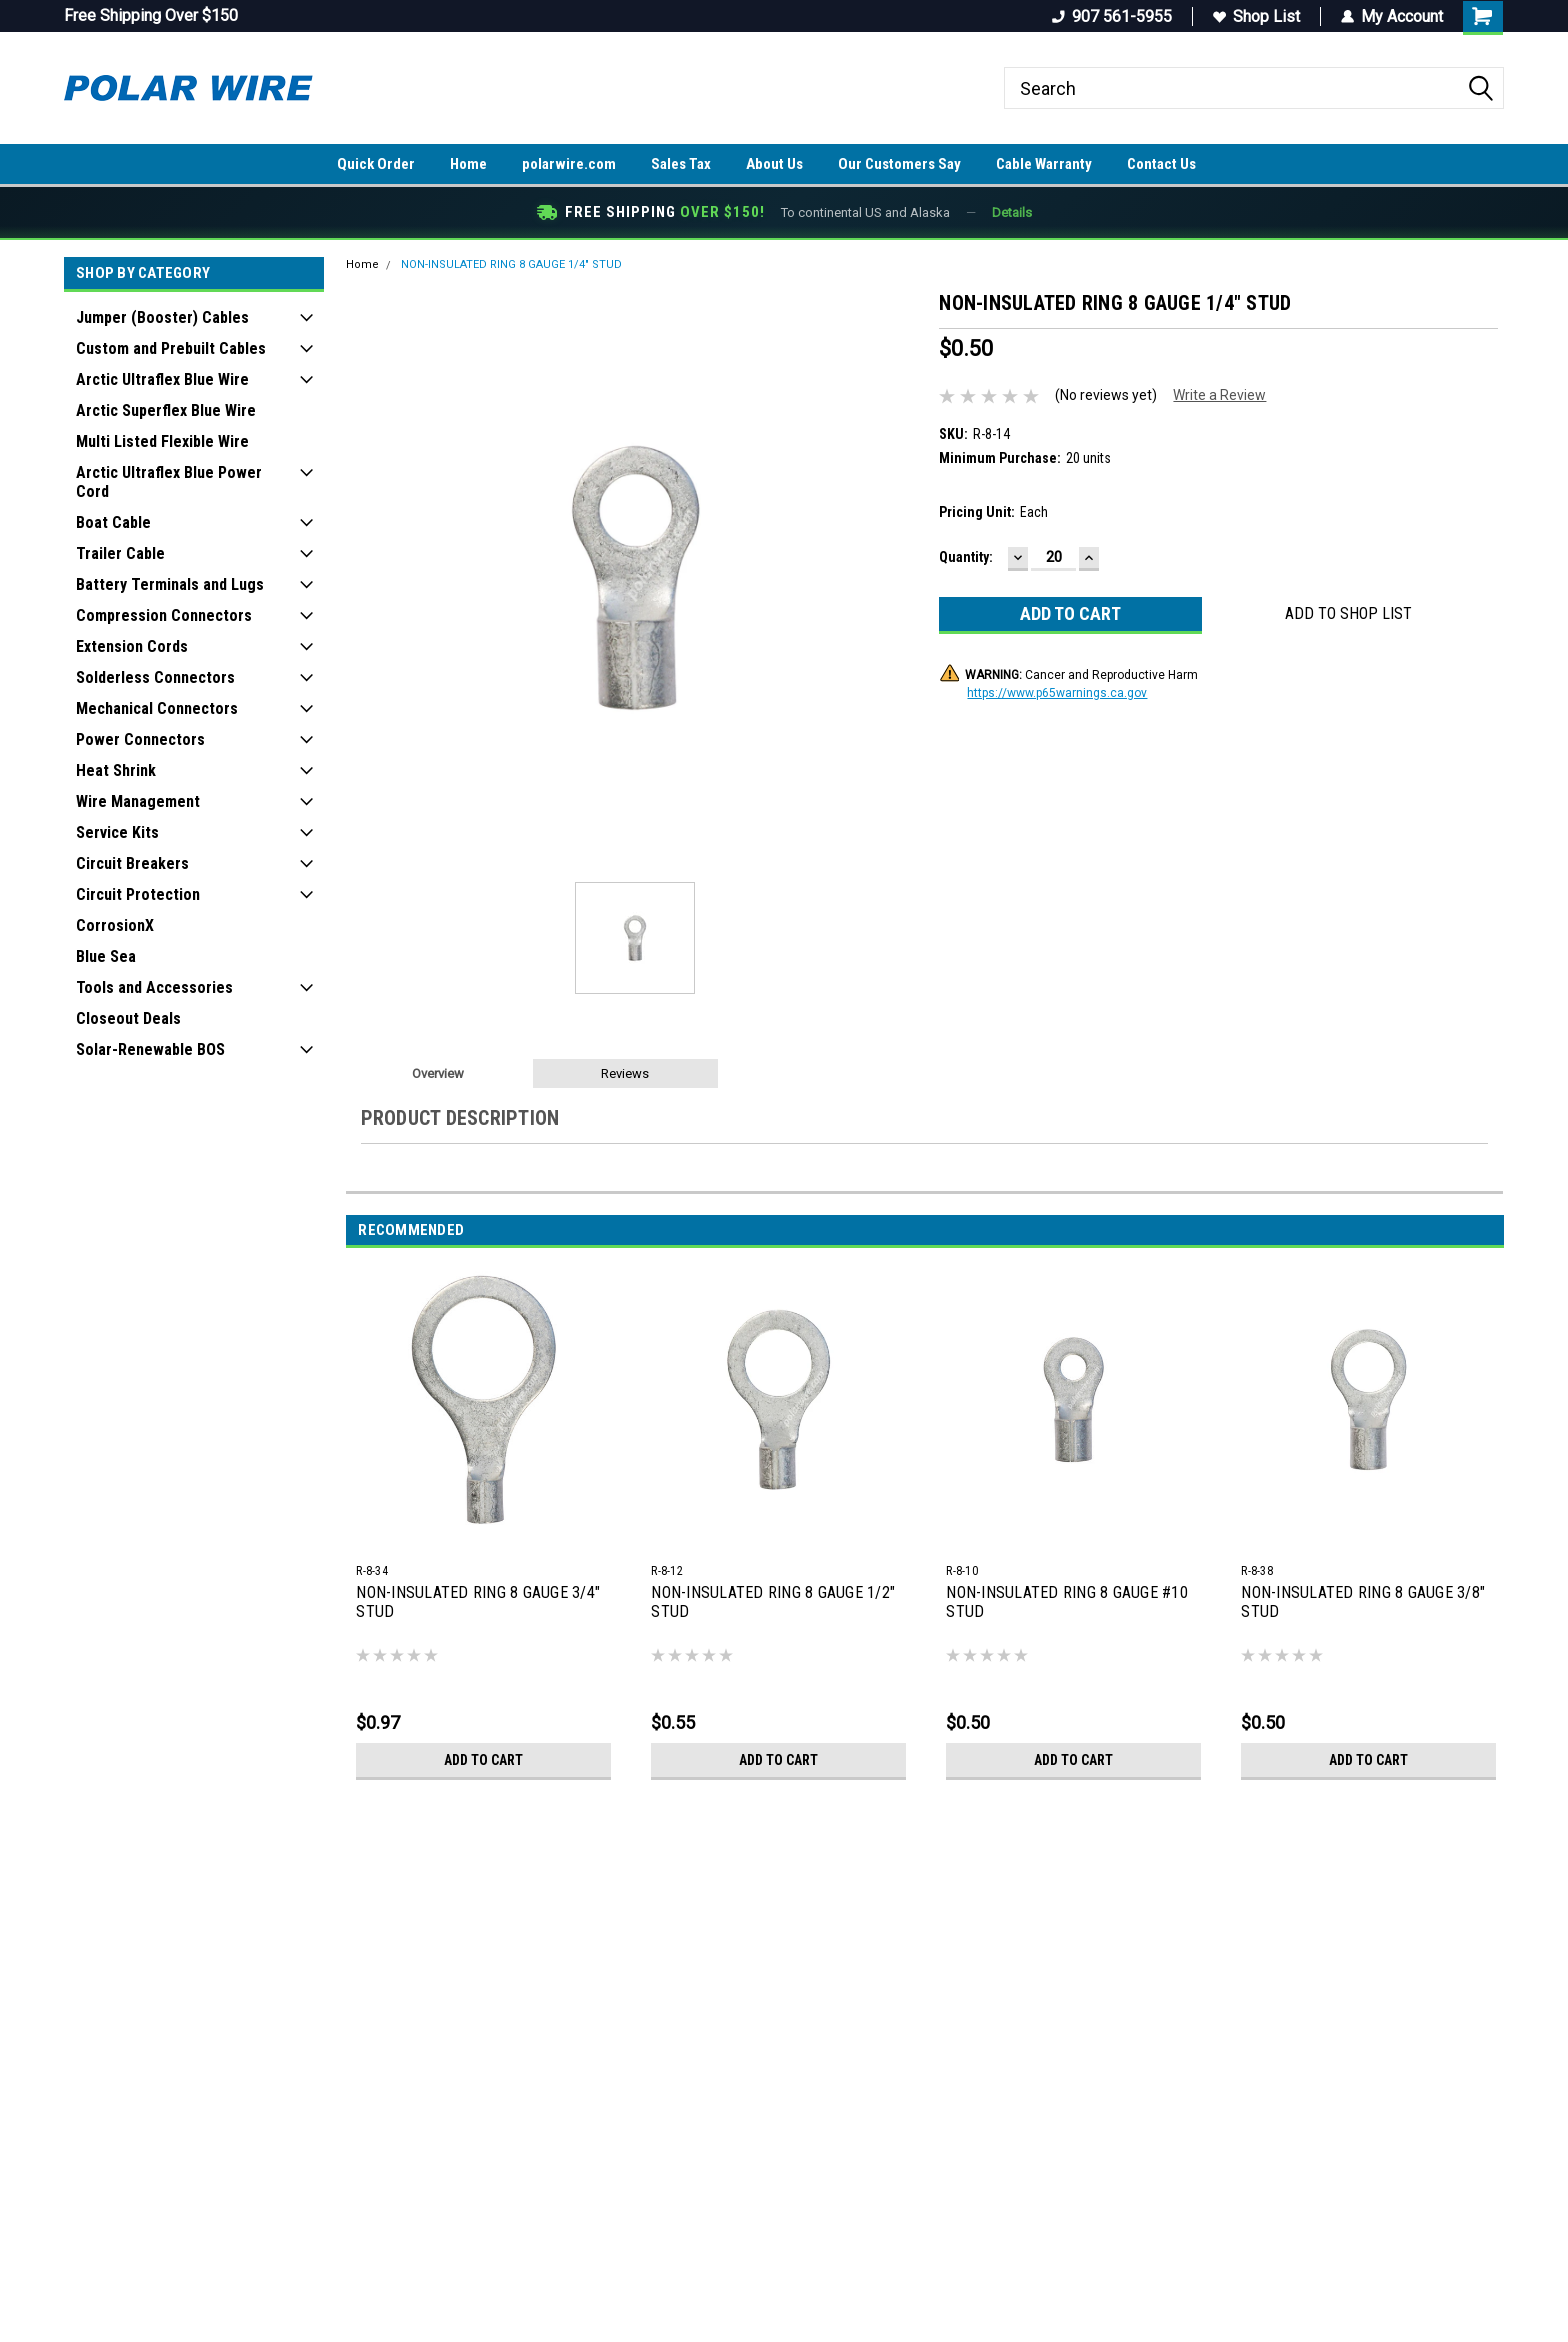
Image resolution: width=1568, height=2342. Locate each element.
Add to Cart (483, 1760)
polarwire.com (569, 164)
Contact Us (1161, 164)
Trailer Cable (120, 553)
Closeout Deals (128, 1018)
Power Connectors (140, 739)
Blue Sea (106, 956)
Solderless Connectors (155, 677)
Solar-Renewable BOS (150, 1049)
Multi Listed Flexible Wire (162, 441)
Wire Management (138, 801)
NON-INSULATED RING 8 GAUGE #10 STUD (1067, 1602)
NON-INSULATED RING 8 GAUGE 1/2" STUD (773, 1602)
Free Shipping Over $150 (151, 15)
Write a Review (1219, 395)
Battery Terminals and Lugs (170, 584)
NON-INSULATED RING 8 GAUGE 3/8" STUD (1363, 1602)
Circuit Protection (138, 894)
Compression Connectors (164, 615)
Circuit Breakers (132, 863)
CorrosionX (115, 925)
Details (1012, 212)
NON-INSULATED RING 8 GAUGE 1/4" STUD (511, 264)
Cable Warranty (1044, 164)
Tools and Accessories (154, 987)
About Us (774, 164)
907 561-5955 (1112, 16)
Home (468, 164)
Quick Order (376, 164)
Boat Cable (113, 522)
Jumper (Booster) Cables (162, 317)
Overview (438, 1073)
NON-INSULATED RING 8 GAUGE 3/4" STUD (478, 1602)
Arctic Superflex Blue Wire (166, 410)
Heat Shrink (116, 770)
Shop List (1256, 16)
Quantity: (966, 557)
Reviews (625, 1073)
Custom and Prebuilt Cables (171, 348)
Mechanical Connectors (157, 708)
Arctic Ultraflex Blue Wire (162, 379)
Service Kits (117, 832)
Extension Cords (132, 646)
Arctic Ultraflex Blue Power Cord (169, 482)
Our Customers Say (899, 164)
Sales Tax (681, 164)
